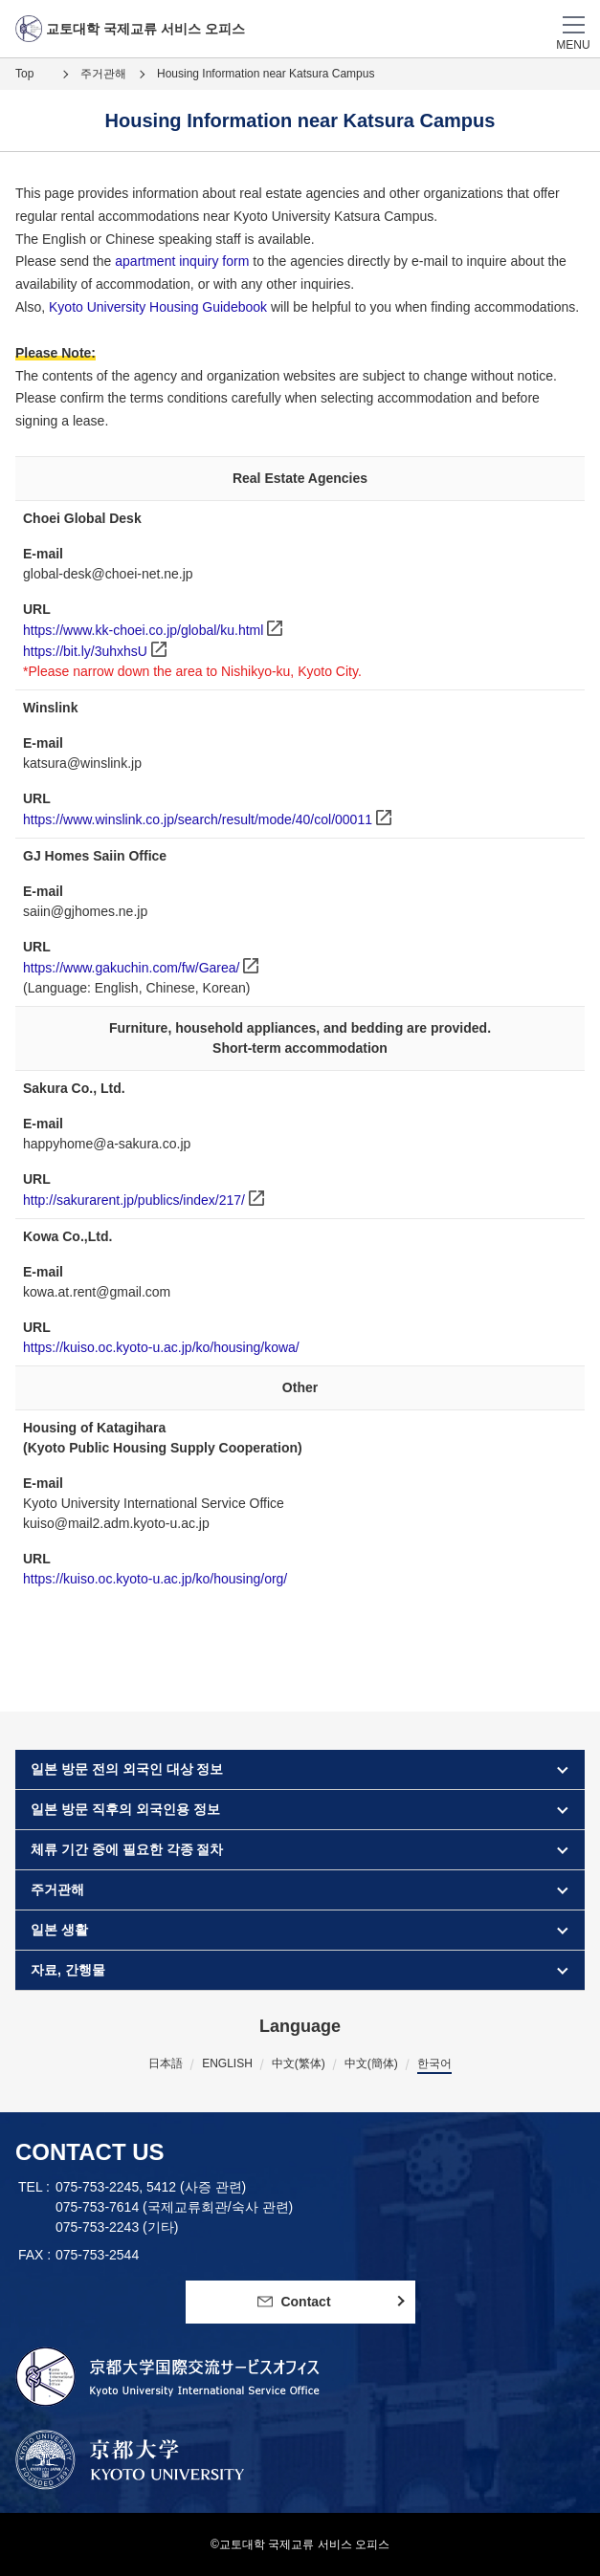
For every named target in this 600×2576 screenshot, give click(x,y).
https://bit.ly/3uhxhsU (85, 651)
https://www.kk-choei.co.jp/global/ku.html (143, 630)
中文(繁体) (298, 2063)
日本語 (165, 2063)
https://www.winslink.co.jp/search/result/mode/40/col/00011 (197, 819)
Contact (293, 2302)
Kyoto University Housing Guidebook (160, 307)
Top (24, 73)
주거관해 (103, 73)
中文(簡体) (371, 2063)
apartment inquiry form (184, 261)
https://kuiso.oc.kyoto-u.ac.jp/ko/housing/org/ (155, 1578)
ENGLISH (227, 2063)
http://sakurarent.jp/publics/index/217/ (134, 1200)
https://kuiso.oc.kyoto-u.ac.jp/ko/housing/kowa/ (161, 1347)
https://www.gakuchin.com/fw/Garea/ (131, 967)
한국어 (434, 2063)
